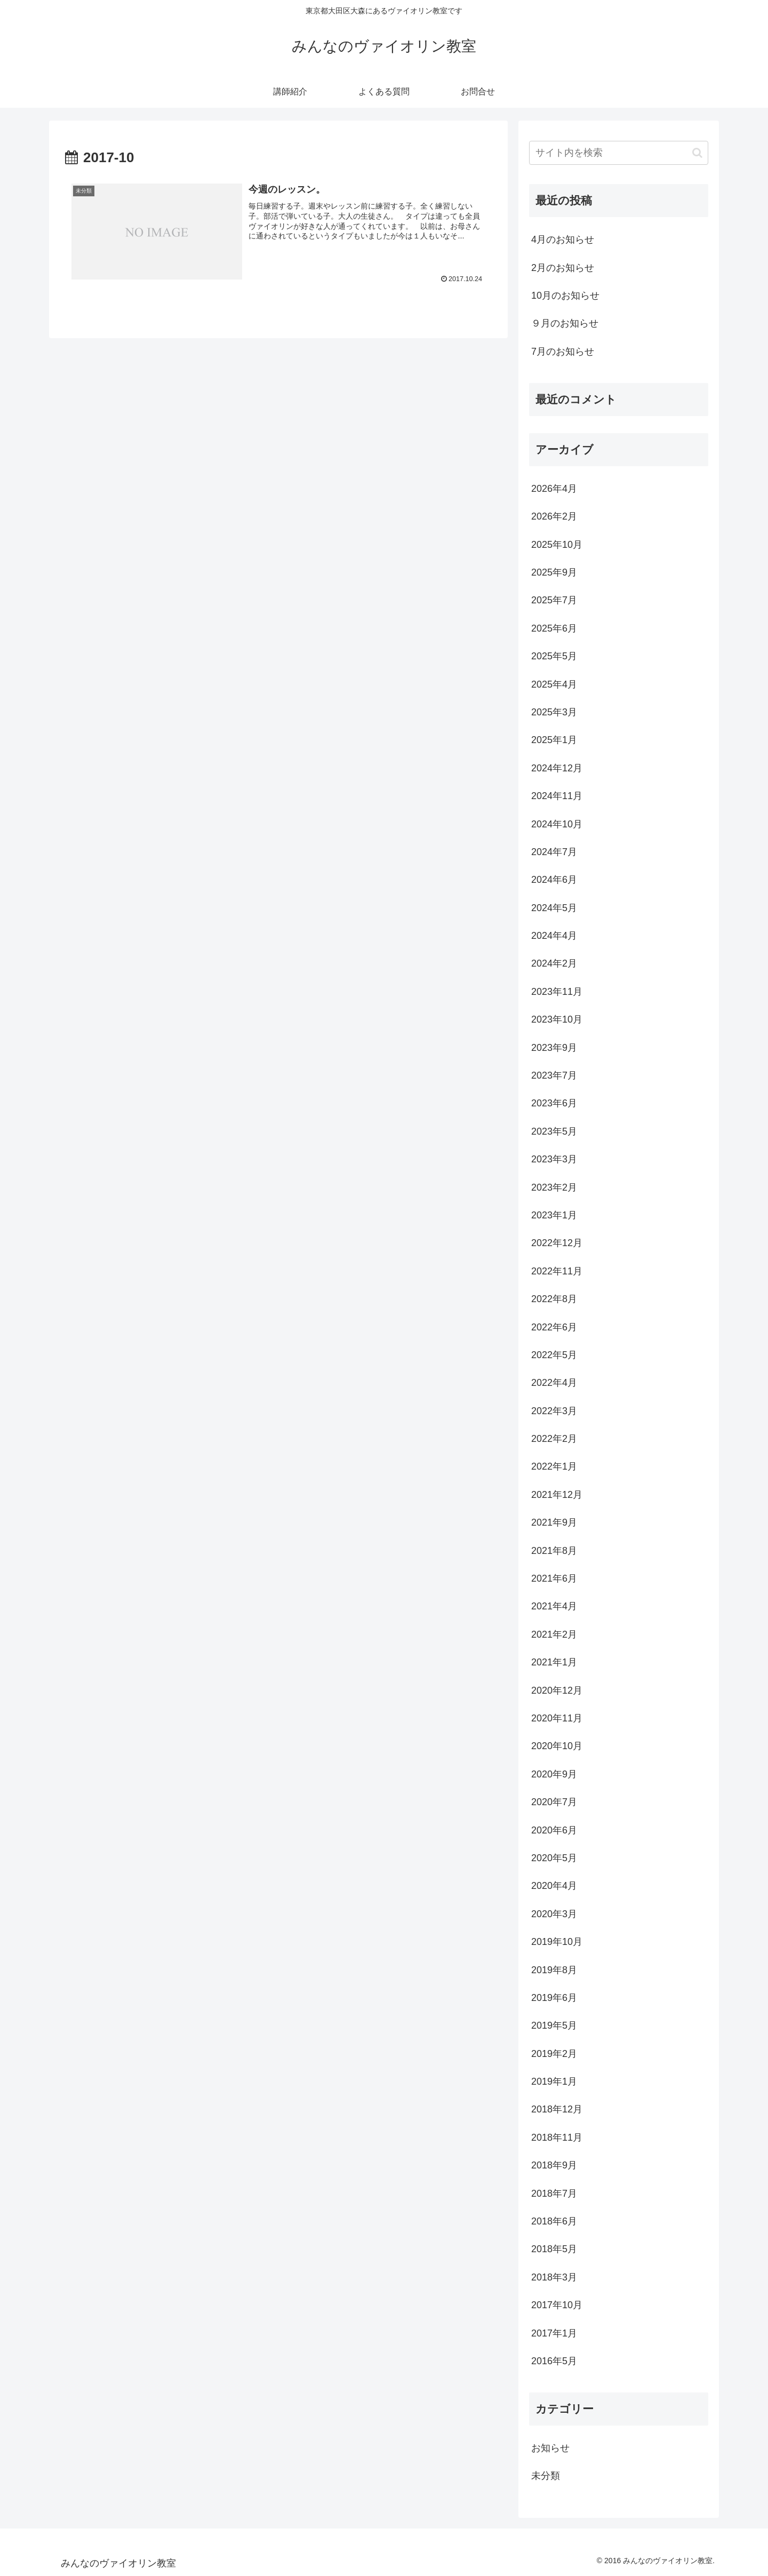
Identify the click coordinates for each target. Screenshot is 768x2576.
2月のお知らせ (562, 267)
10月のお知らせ (565, 295)
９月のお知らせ (564, 323)
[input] (618, 153)
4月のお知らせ (562, 239)
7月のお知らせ (562, 351)
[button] (697, 153)
